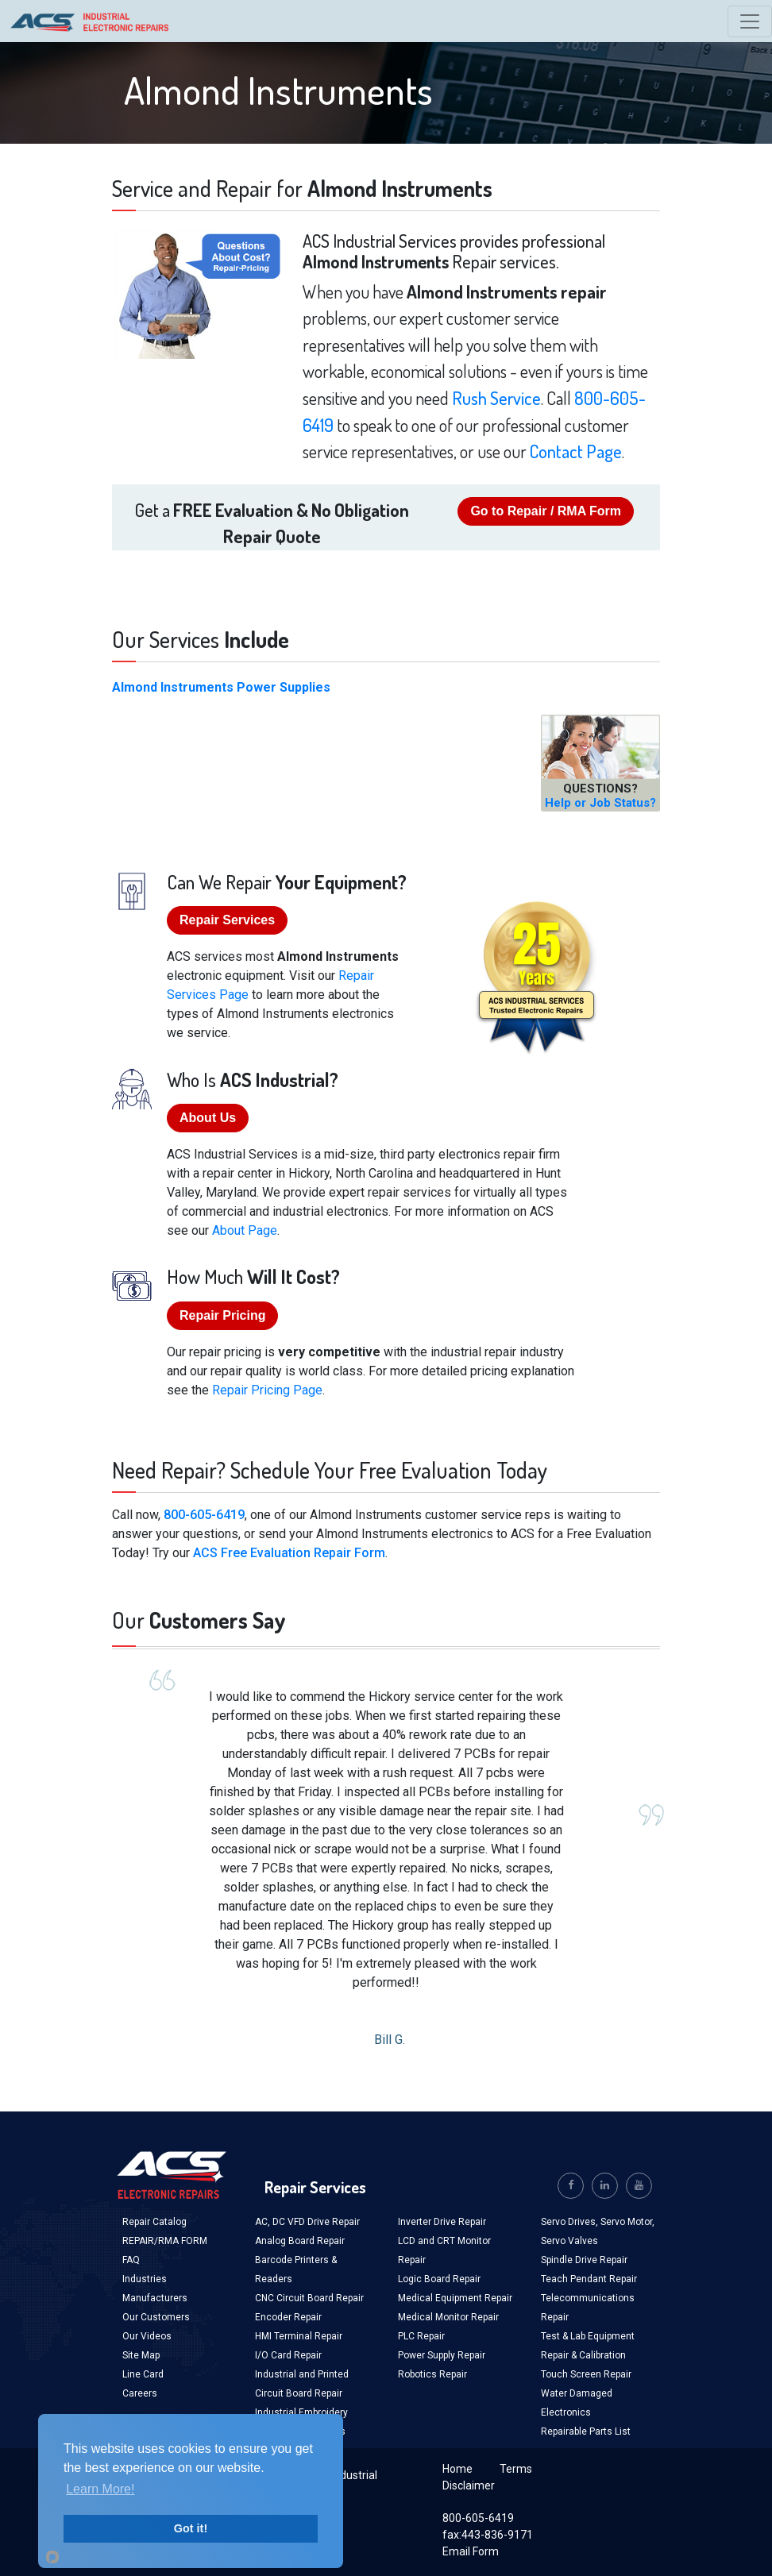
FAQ (131, 2260)
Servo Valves (569, 2240)
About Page (244, 1230)
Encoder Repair (288, 2317)
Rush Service (496, 398)
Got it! (190, 2528)
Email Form (470, 2551)
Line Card (143, 2374)
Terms (516, 2468)
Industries (144, 2279)
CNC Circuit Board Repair (309, 2298)
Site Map (141, 2355)
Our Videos (147, 2336)
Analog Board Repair (300, 2240)
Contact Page (576, 451)
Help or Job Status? (600, 803)
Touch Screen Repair (586, 2374)
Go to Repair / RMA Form (545, 511)
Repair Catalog (154, 2221)
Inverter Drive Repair (442, 2221)
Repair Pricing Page (267, 1390)
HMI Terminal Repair (298, 2336)
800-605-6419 (204, 1514)
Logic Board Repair (439, 2279)
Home (457, 2468)
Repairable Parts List (586, 2431)
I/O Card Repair (288, 2355)
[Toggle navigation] (750, 21)
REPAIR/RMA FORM (164, 2240)
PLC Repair (421, 2336)
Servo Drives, (570, 2221)
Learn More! (100, 2489)
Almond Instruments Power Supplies (221, 687)
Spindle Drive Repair (584, 2260)
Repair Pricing (222, 1315)
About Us (207, 1117)
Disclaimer (468, 2485)
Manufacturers (154, 2298)
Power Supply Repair (441, 2355)
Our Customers (156, 2317)
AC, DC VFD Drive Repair (307, 2221)
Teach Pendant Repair (589, 2279)
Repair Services (227, 920)
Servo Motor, (627, 2221)
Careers (139, 2393)
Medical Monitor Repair (448, 2317)
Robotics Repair (432, 2374)
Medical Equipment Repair (455, 2298)
